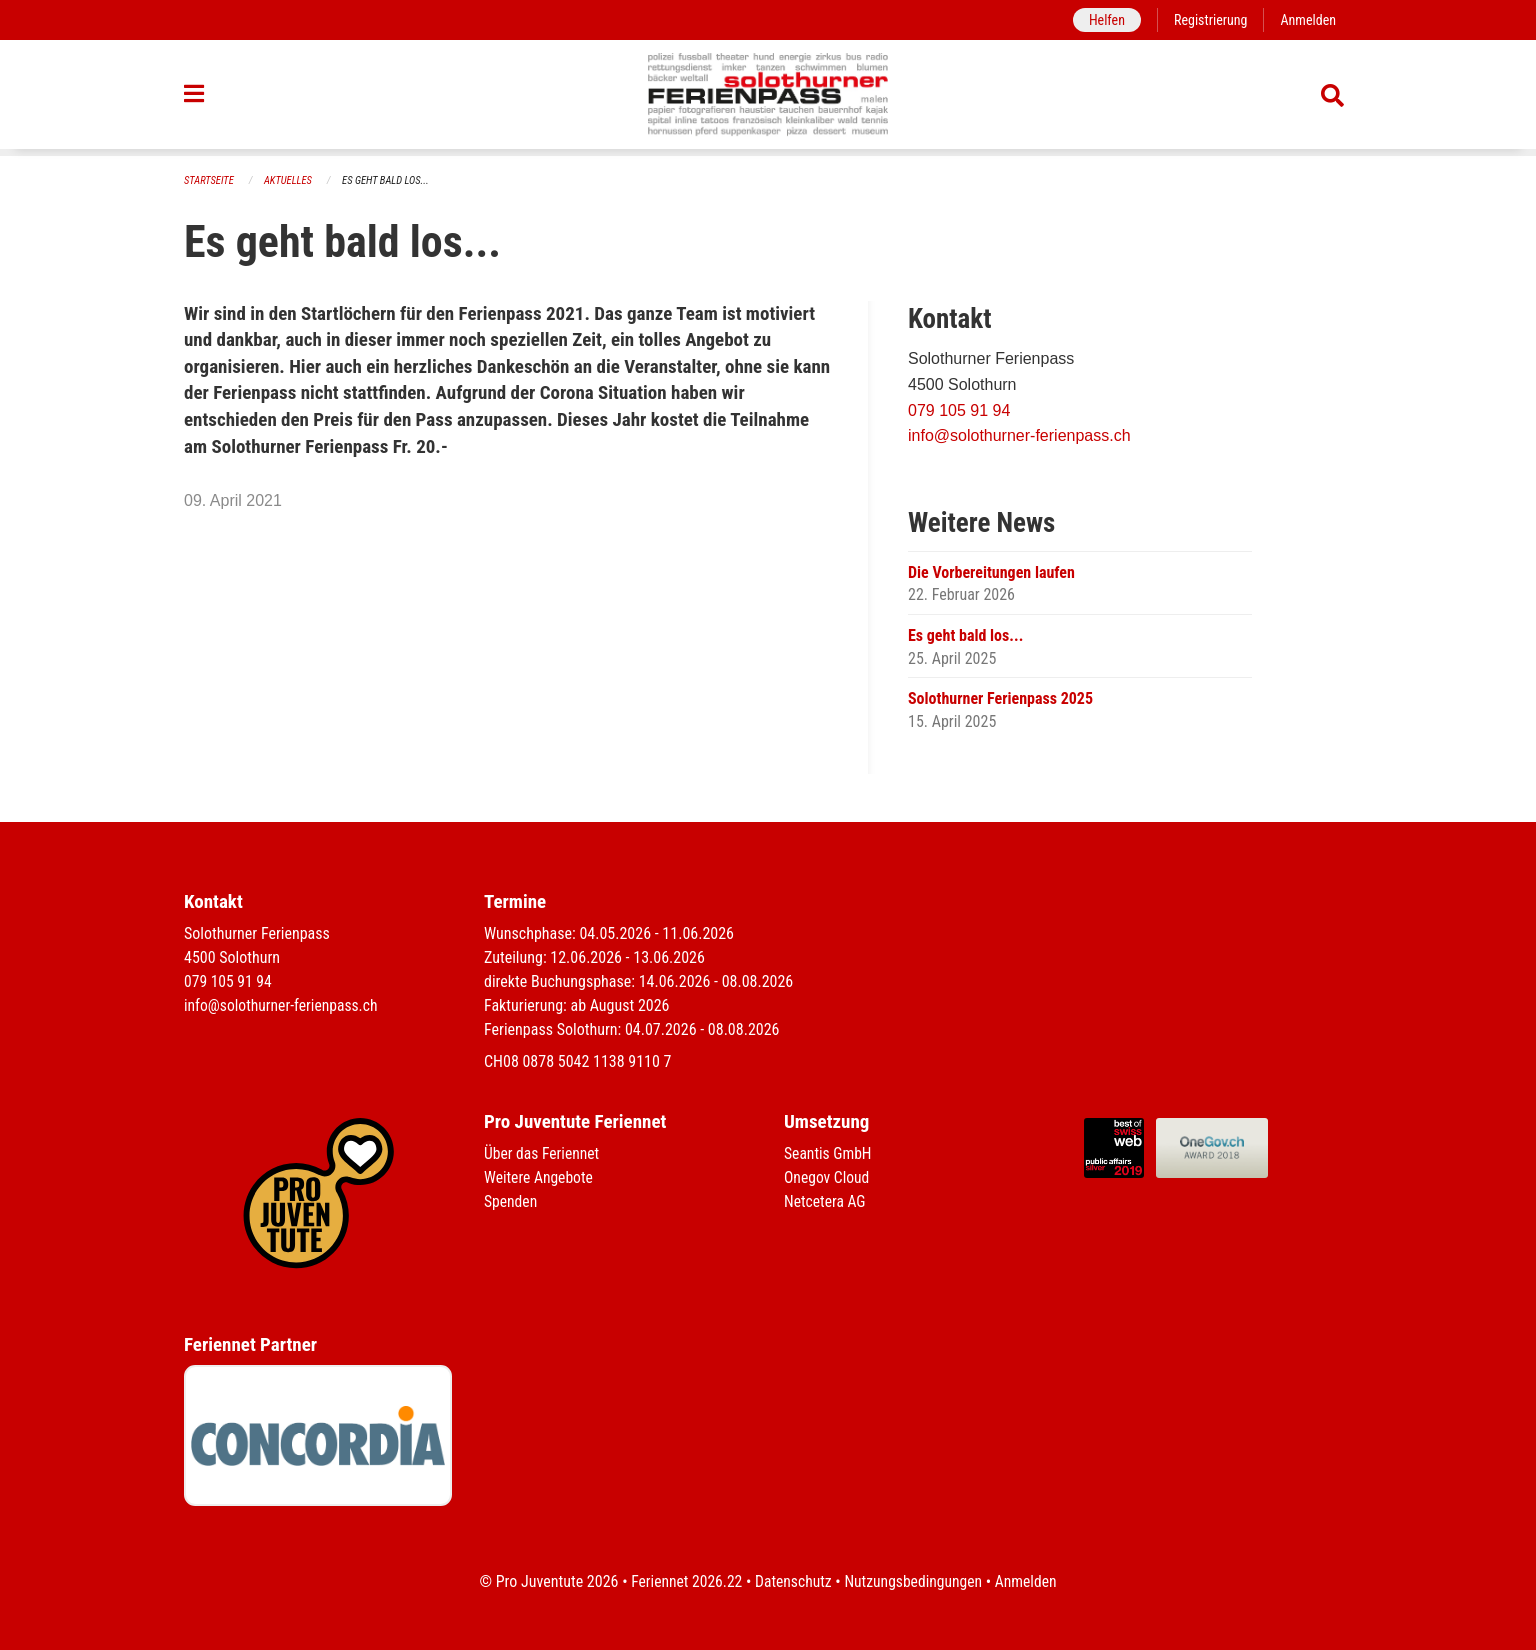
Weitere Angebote (540, 1177)
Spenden (511, 1201)
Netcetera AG (826, 1201)
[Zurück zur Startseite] (768, 98)
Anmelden (1307, 19)
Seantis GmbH (829, 1153)
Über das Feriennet (543, 1153)
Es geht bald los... (391, 180)
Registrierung (1208, 19)
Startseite (210, 180)
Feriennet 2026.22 (683, 1581)
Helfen (1102, 19)
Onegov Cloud (828, 1177)
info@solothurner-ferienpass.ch (1019, 436)
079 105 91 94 (959, 410)
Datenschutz (792, 1581)
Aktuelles (291, 180)
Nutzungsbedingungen (914, 1581)
